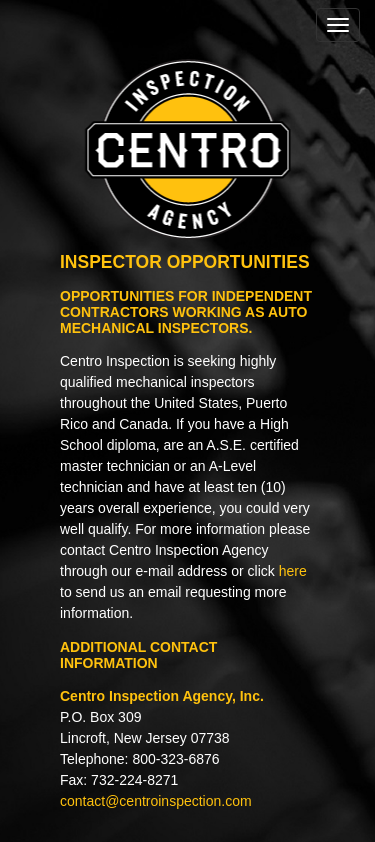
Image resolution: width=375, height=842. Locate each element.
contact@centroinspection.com (156, 801)
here (293, 571)
